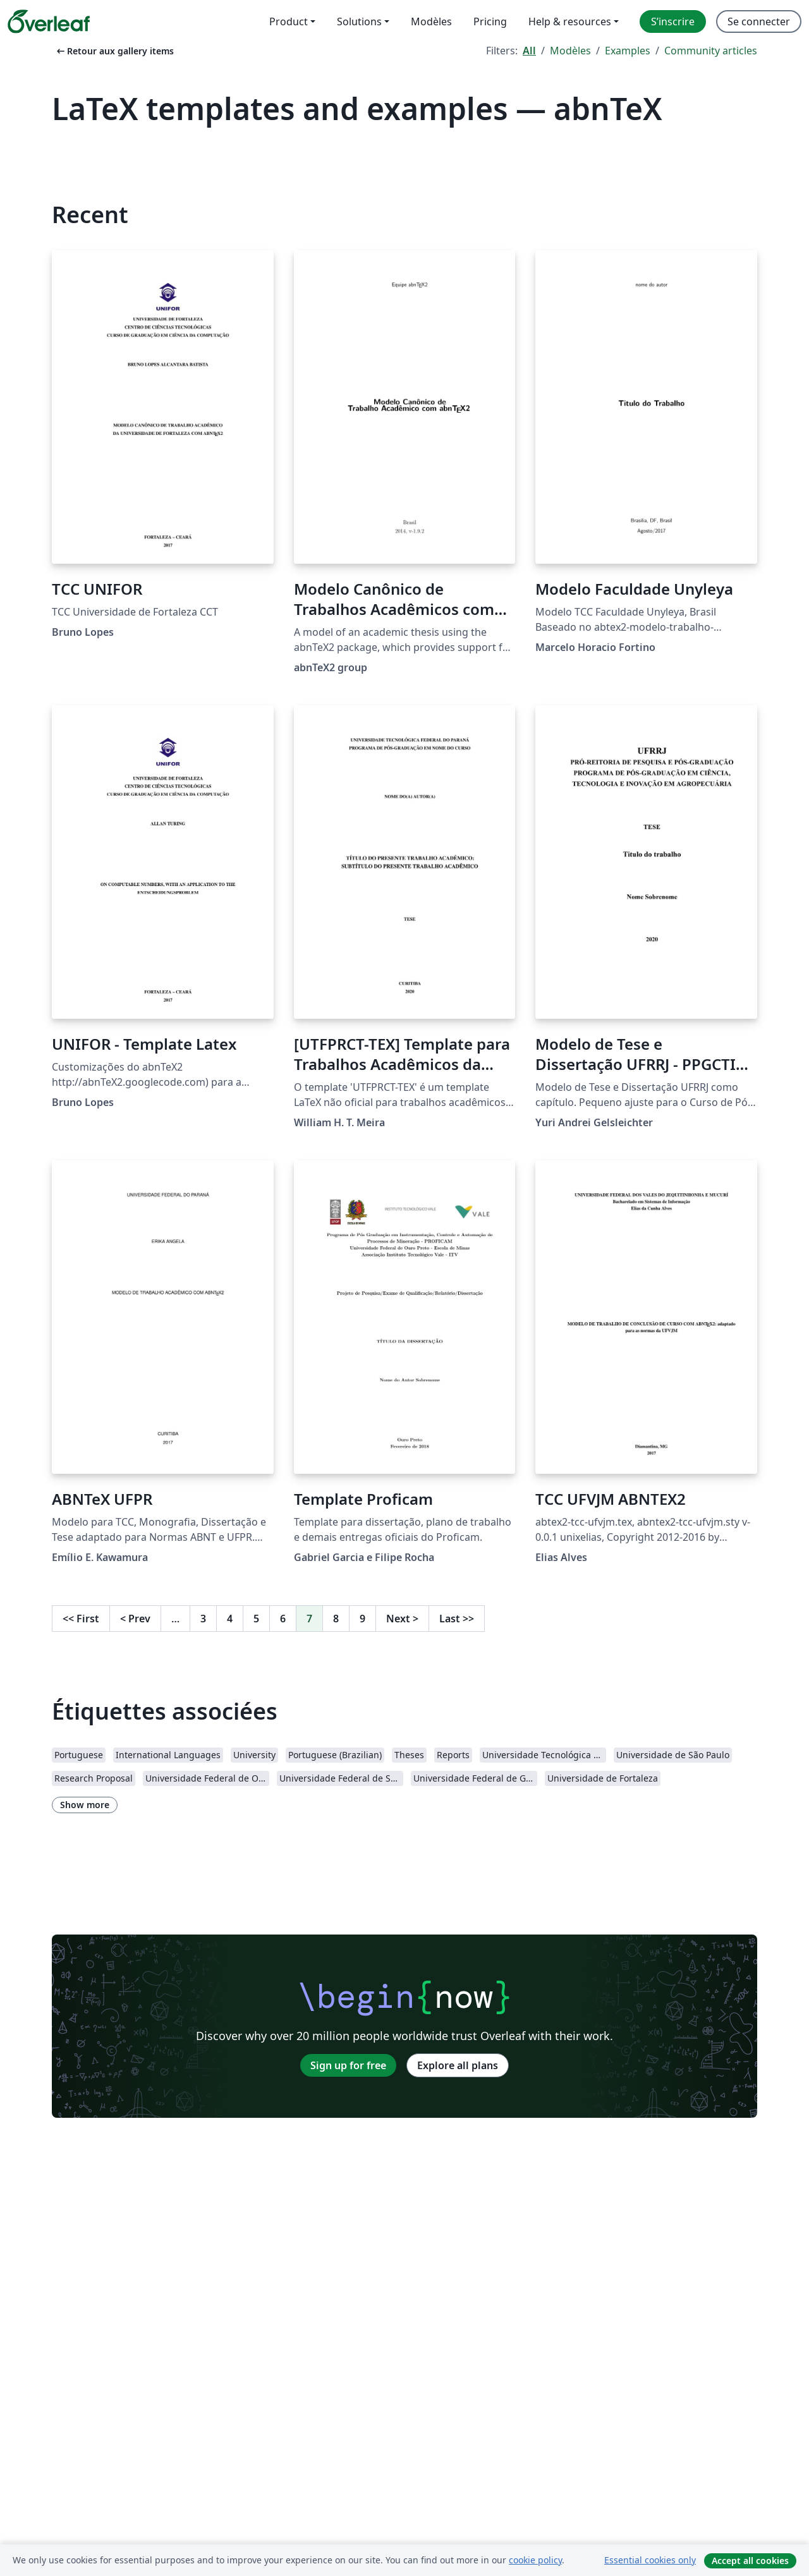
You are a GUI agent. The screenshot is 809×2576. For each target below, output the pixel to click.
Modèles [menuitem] (431, 21)
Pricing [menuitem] (490, 21)
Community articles (710, 51)
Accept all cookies (750, 2561)
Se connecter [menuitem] (758, 21)
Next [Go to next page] (402, 1618)
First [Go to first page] (81, 1618)
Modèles (570, 51)
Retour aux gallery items (114, 51)
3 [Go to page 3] (203, 1618)
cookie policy (535, 2560)
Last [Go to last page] (456, 1618)
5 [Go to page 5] (256, 1618)
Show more (84, 1805)
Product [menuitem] (288, 21)
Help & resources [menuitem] (569, 21)
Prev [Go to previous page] (135, 1618)
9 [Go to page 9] (362, 1618)
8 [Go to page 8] (336, 1618)
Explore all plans (457, 2065)
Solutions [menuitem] (359, 21)
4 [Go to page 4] (230, 1618)
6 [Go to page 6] (283, 1618)
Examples (627, 51)
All (529, 51)
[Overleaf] (49, 21)
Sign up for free (348, 2065)
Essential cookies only (650, 2560)
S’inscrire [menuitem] (673, 21)
